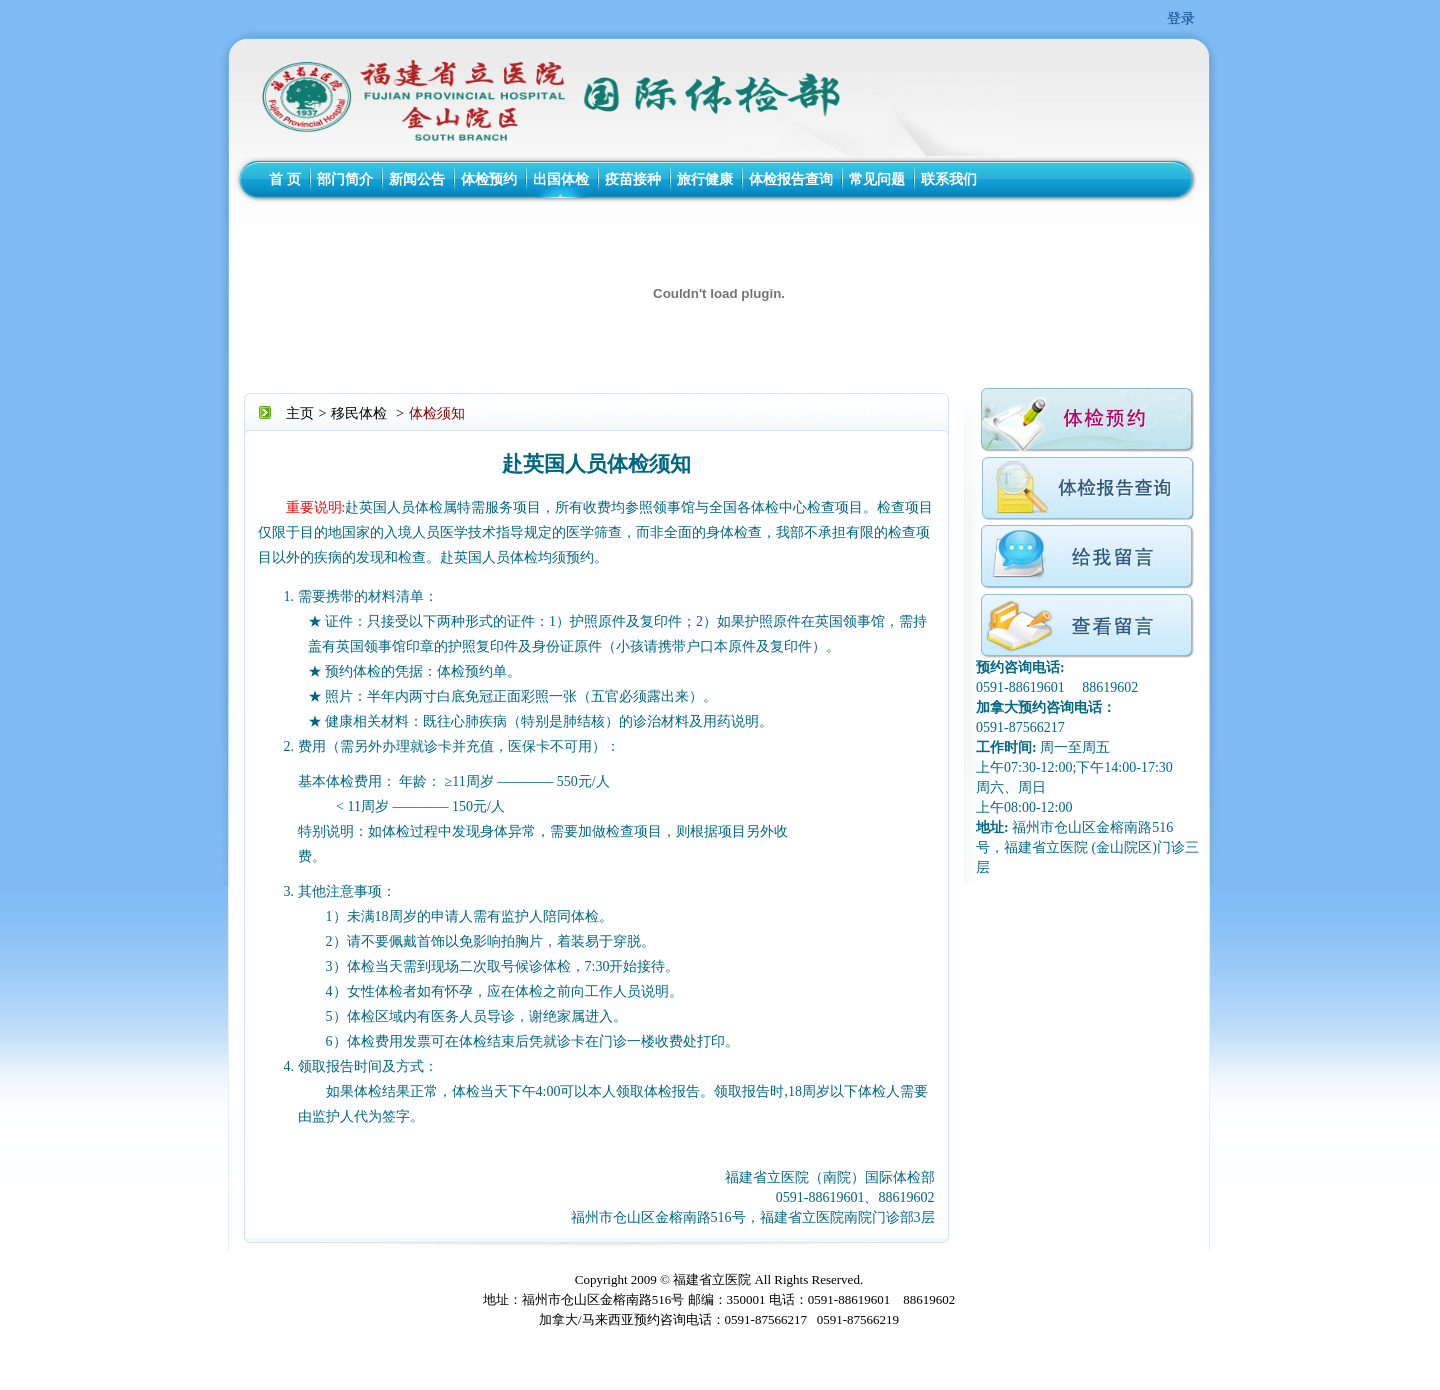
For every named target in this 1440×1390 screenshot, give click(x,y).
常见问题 (877, 179)
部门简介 (345, 179)
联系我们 (949, 179)
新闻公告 (417, 179)
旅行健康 (705, 179)
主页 (300, 413)
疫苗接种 (633, 179)
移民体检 (359, 413)
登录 (1181, 18)
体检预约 (489, 179)
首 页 (285, 179)
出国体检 (561, 179)
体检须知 (437, 413)
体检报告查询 (791, 179)
